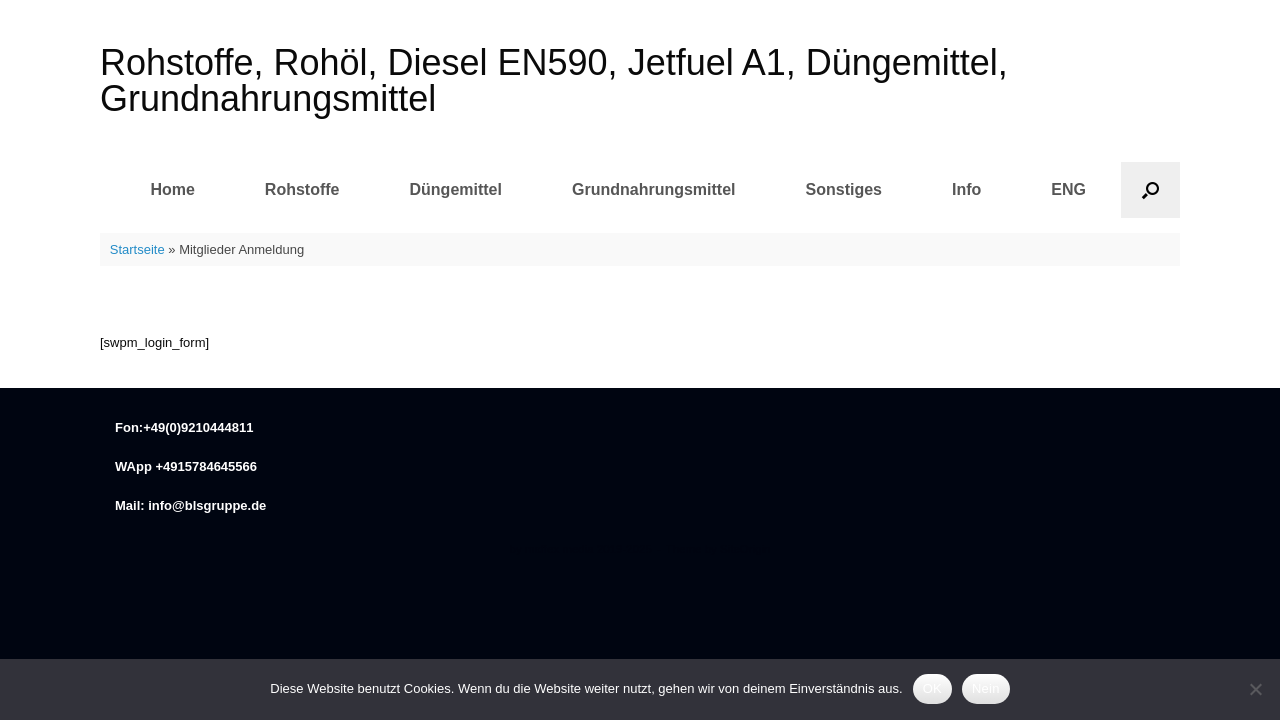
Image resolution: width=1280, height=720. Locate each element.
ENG (1068, 189)
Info (966, 189)
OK (932, 688)
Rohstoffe (302, 189)
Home (172, 189)
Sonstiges (844, 189)
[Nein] (1255, 689)
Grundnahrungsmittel (654, 189)
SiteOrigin (745, 549)
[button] (1150, 190)
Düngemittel (456, 189)
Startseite (137, 249)
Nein (986, 688)
